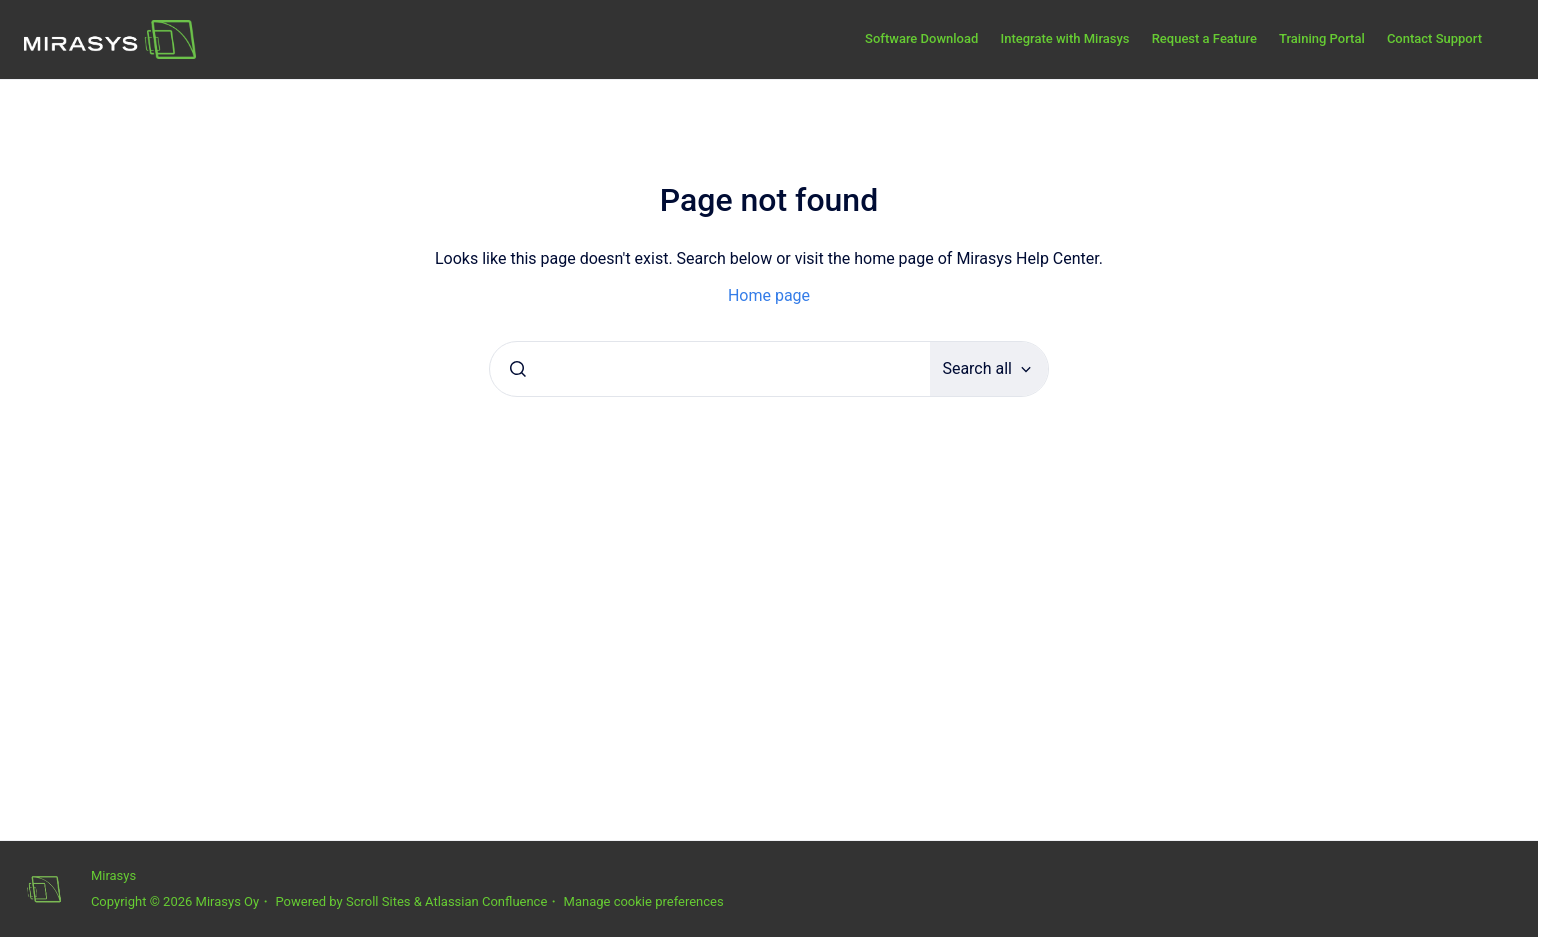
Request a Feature (1204, 38)
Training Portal (1322, 38)
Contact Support (1434, 38)
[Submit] (518, 369)
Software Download (921, 38)
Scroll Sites (378, 901)
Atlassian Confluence (486, 901)
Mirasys (113, 875)
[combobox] (710, 369)
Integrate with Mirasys (1064, 38)
